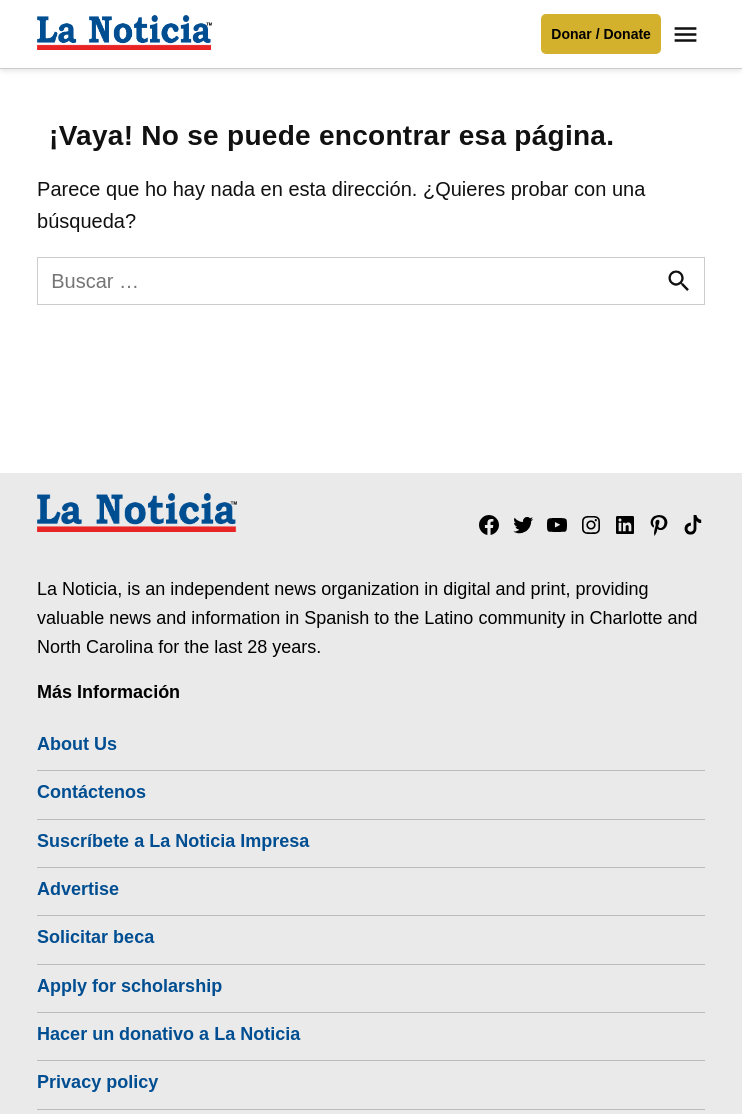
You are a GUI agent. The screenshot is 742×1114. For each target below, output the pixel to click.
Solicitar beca (95, 937)
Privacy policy (97, 1082)
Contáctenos (91, 792)
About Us (77, 744)
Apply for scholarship (129, 986)
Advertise (78, 889)
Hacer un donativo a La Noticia (168, 1034)
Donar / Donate (601, 34)
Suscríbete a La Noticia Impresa (173, 841)
